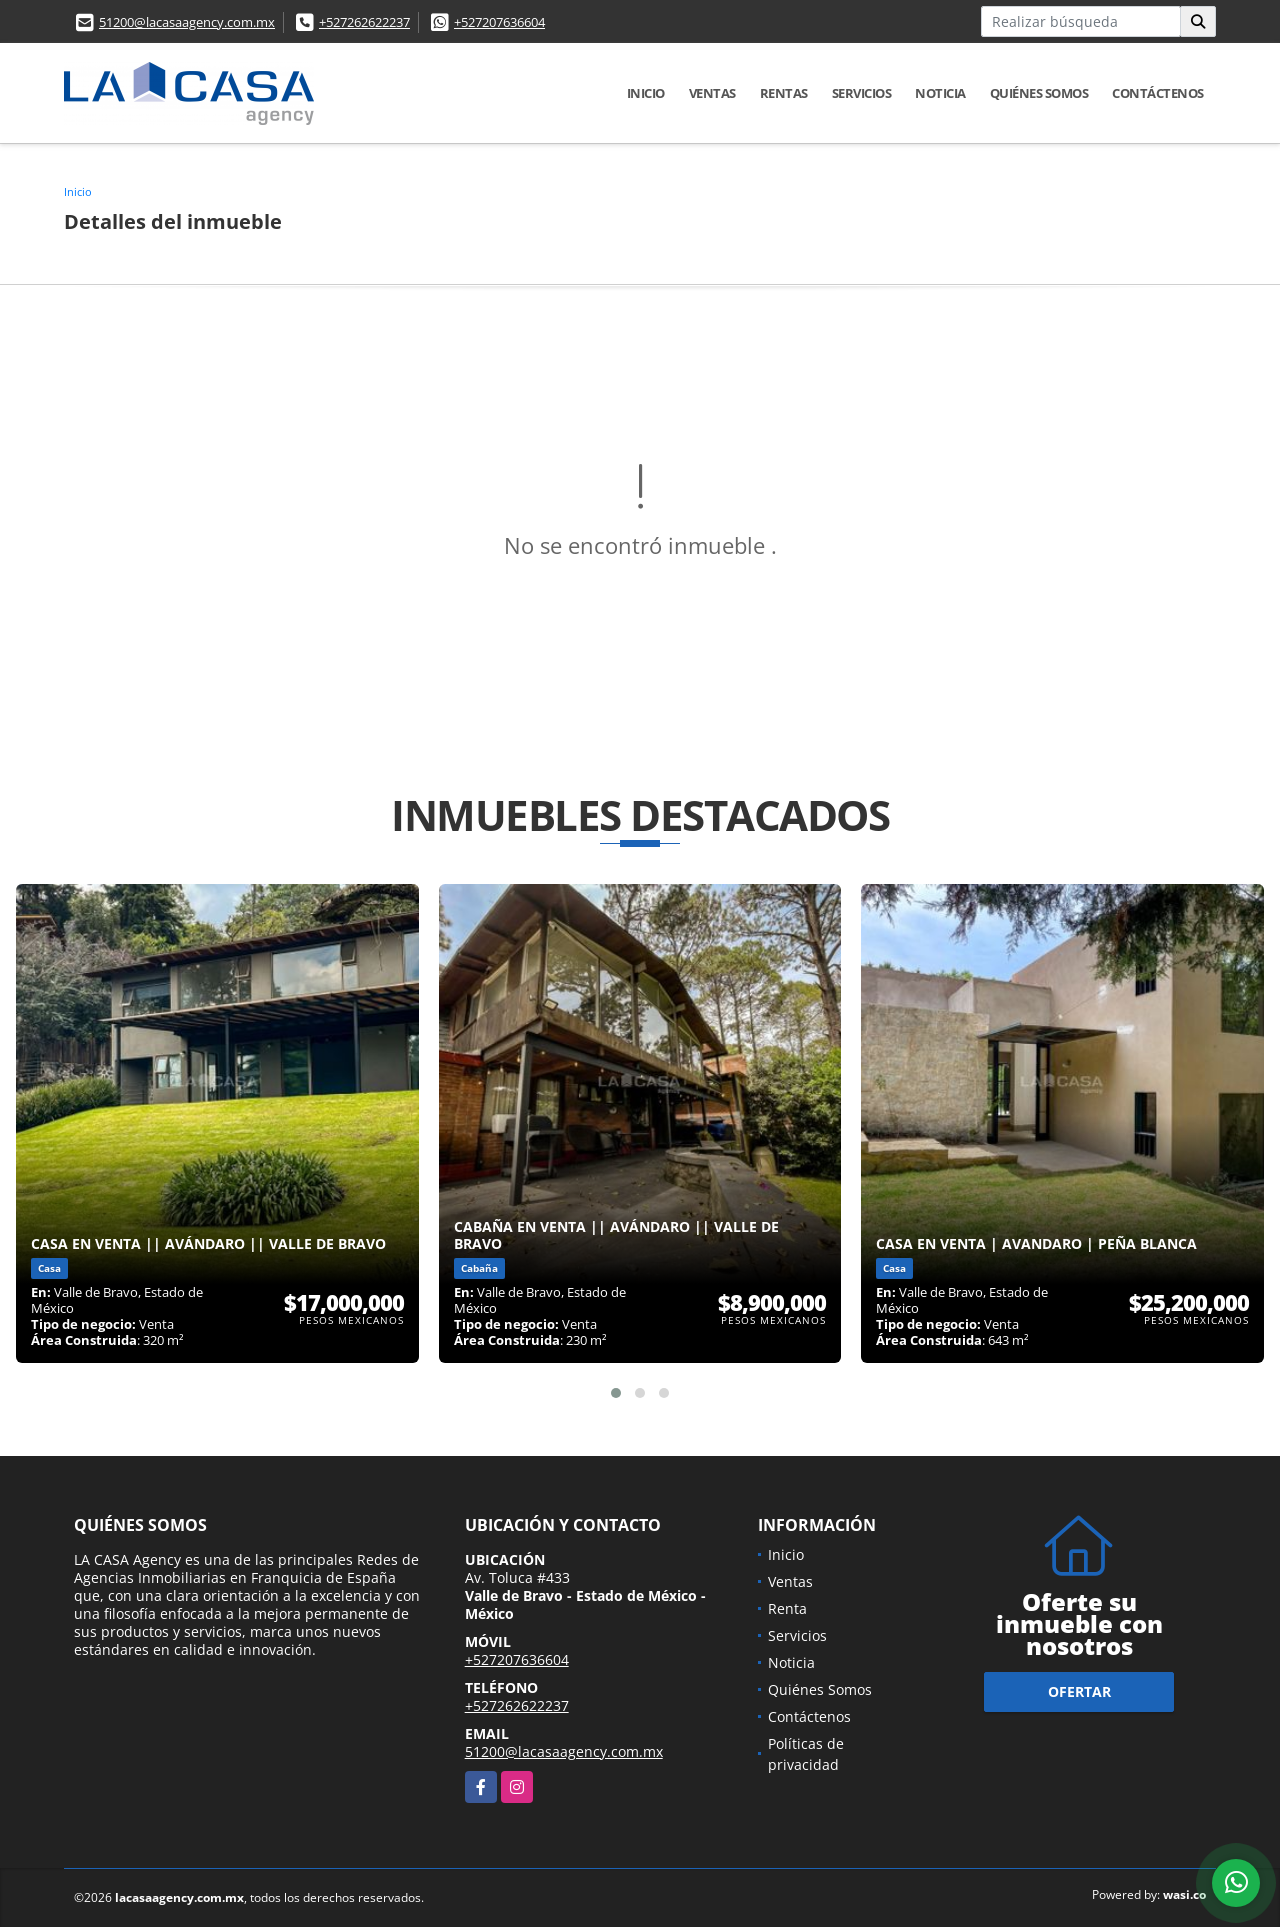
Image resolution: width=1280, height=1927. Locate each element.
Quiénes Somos (1039, 93)
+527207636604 (499, 22)
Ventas (712, 93)
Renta (787, 1608)
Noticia (940, 93)
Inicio (646, 93)
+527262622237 (364, 22)
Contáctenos (1158, 93)
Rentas (784, 93)
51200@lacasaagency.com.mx (187, 22)
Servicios (862, 93)
